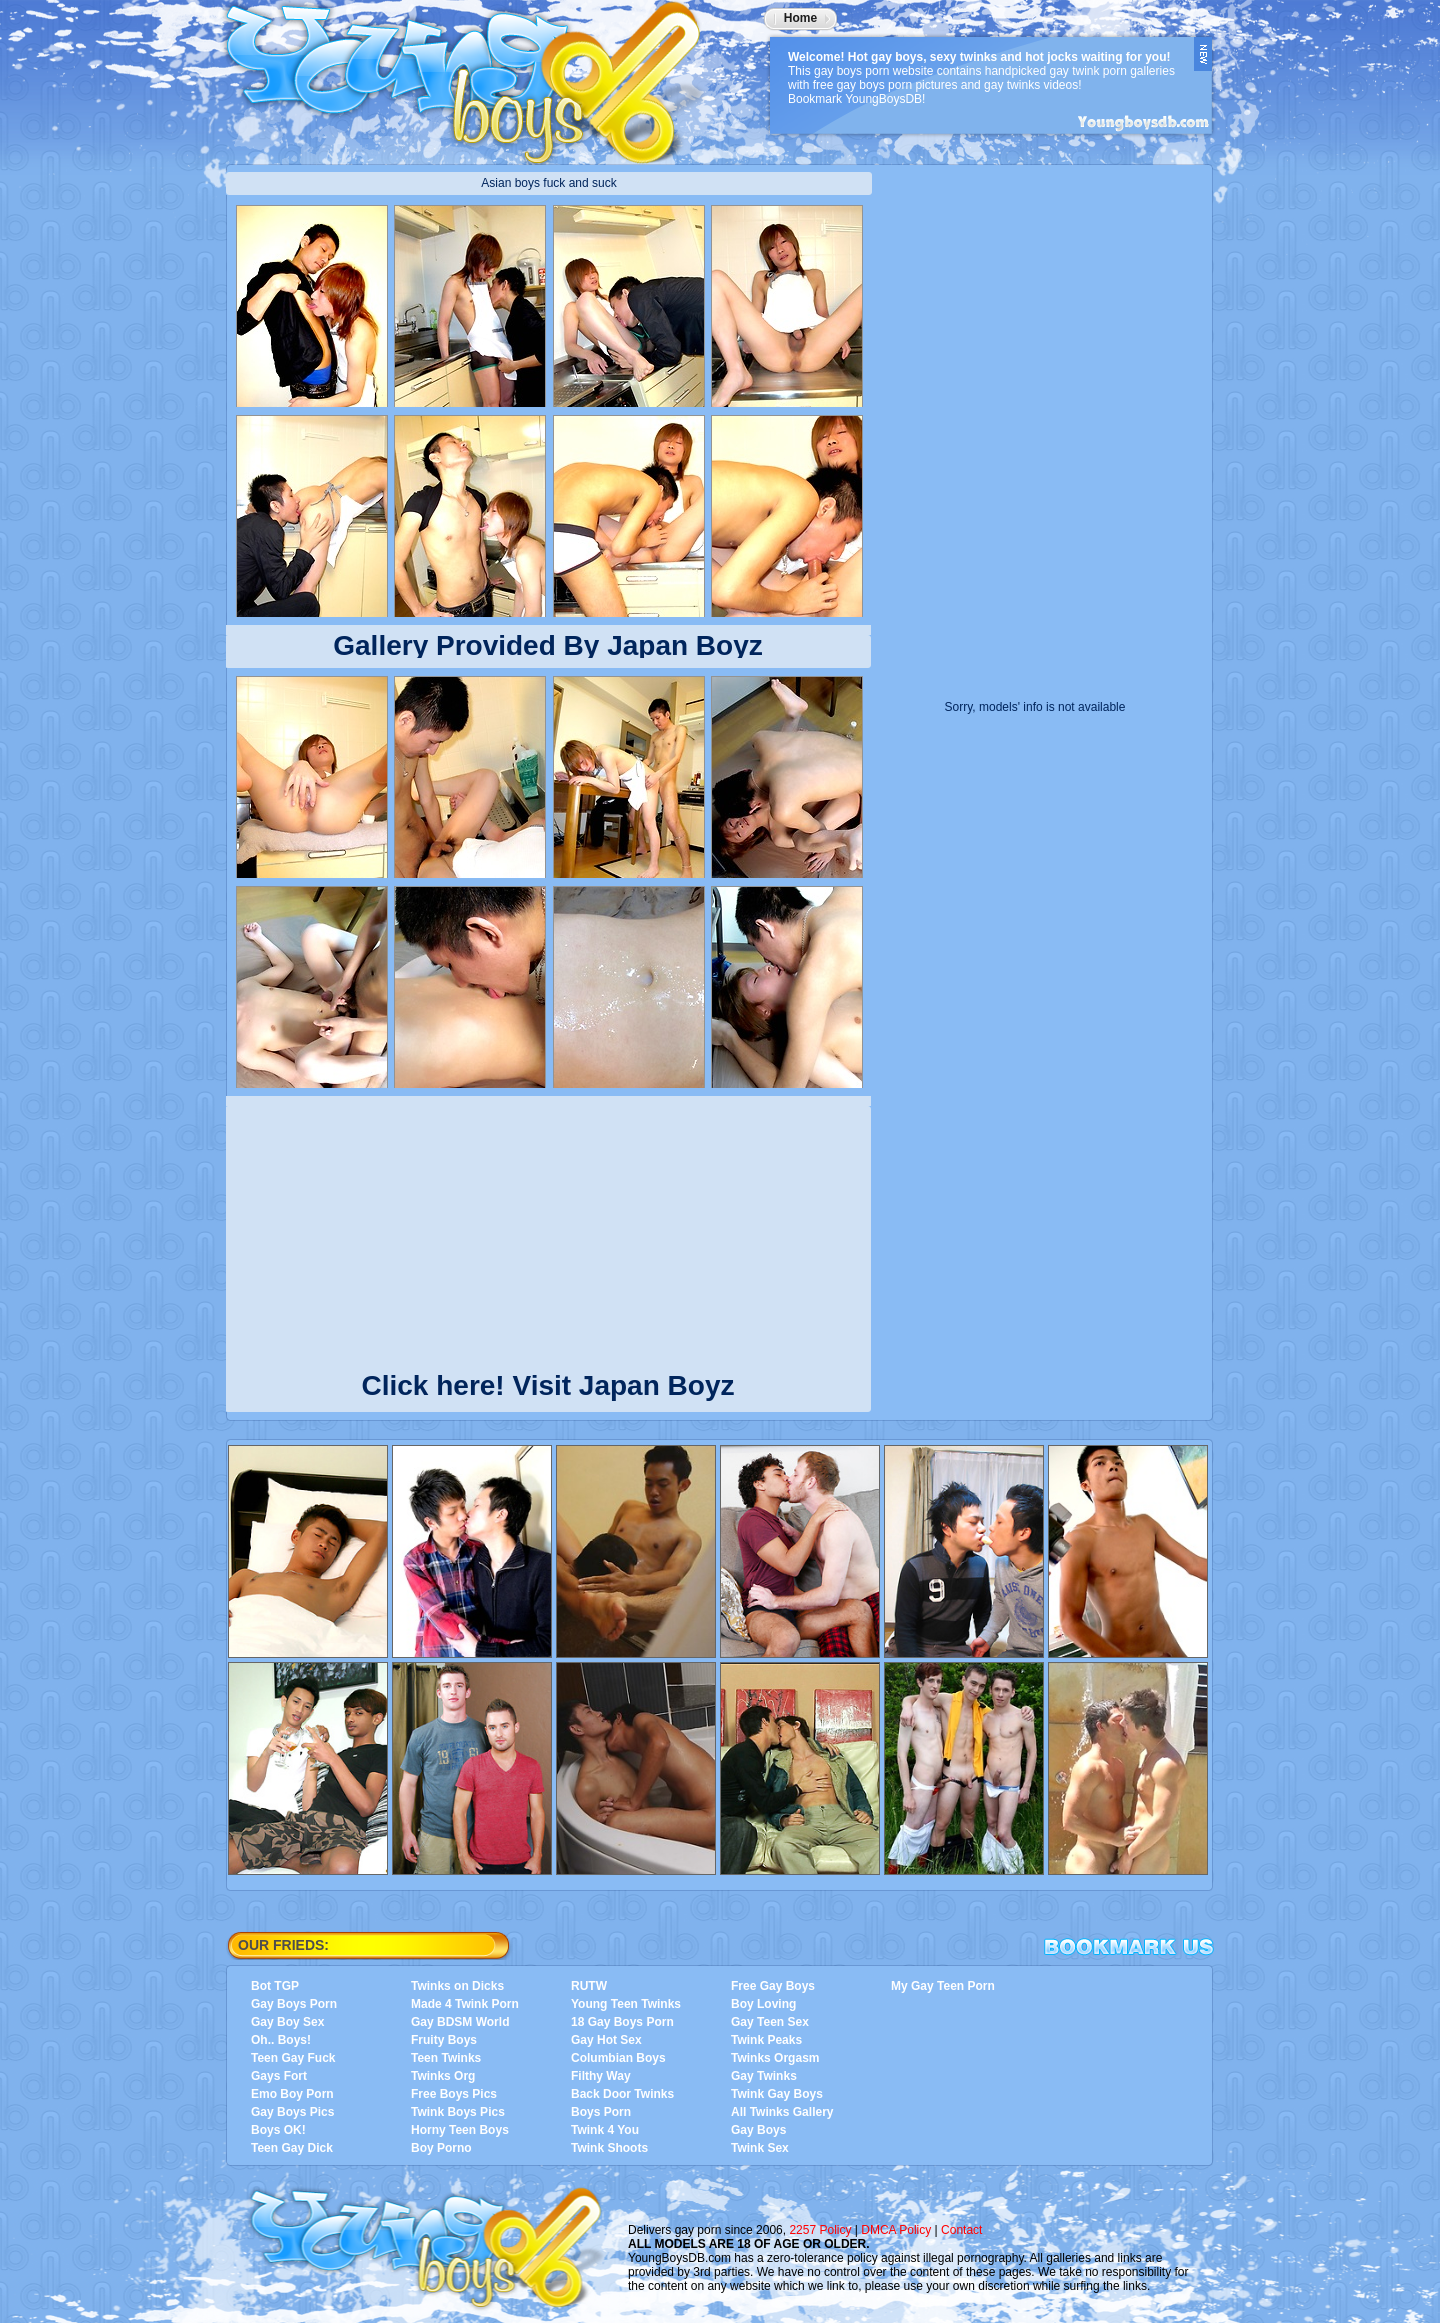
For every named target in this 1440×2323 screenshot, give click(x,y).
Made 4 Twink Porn (465, 2004)
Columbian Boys (618, 2058)
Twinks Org (443, 2076)
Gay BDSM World (460, 2022)
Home (800, 18)
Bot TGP (275, 1986)
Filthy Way (601, 2076)
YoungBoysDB (476, 75)
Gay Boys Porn (294, 2004)
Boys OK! (278, 2130)
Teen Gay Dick (292, 2148)
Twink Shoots (609, 2148)
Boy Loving (763, 2004)
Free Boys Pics (454, 2094)
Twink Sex (760, 2148)
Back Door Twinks (622, 2094)
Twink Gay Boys (777, 2094)
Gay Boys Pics (292, 2112)
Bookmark (1129, 1947)
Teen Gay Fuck (293, 2058)
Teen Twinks (446, 2058)
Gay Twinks (764, 2076)
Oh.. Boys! (281, 2040)
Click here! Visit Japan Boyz (548, 1381)
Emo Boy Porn (292, 2094)
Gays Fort (279, 2076)
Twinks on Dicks (457, 1986)
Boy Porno (441, 2148)
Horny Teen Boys (460, 2130)
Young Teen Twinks (626, 2004)
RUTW (589, 1986)
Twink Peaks (766, 2040)
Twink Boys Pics (458, 2112)
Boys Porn (601, 2112)
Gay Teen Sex (770, 2022)
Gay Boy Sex (287, 2022)
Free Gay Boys (773, 1986)
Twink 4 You (605, 2130)
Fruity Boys (444, 2040)
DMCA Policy (896, 2230)
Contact (961, 2230)
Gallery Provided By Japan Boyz (548, 645)
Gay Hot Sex (606, 2040)
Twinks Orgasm (775, 2058)
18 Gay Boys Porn (622, 2022)
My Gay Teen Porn (943, 1986)
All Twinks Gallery (782, 2112)
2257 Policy (820, 2230)
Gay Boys (758, 2130)
